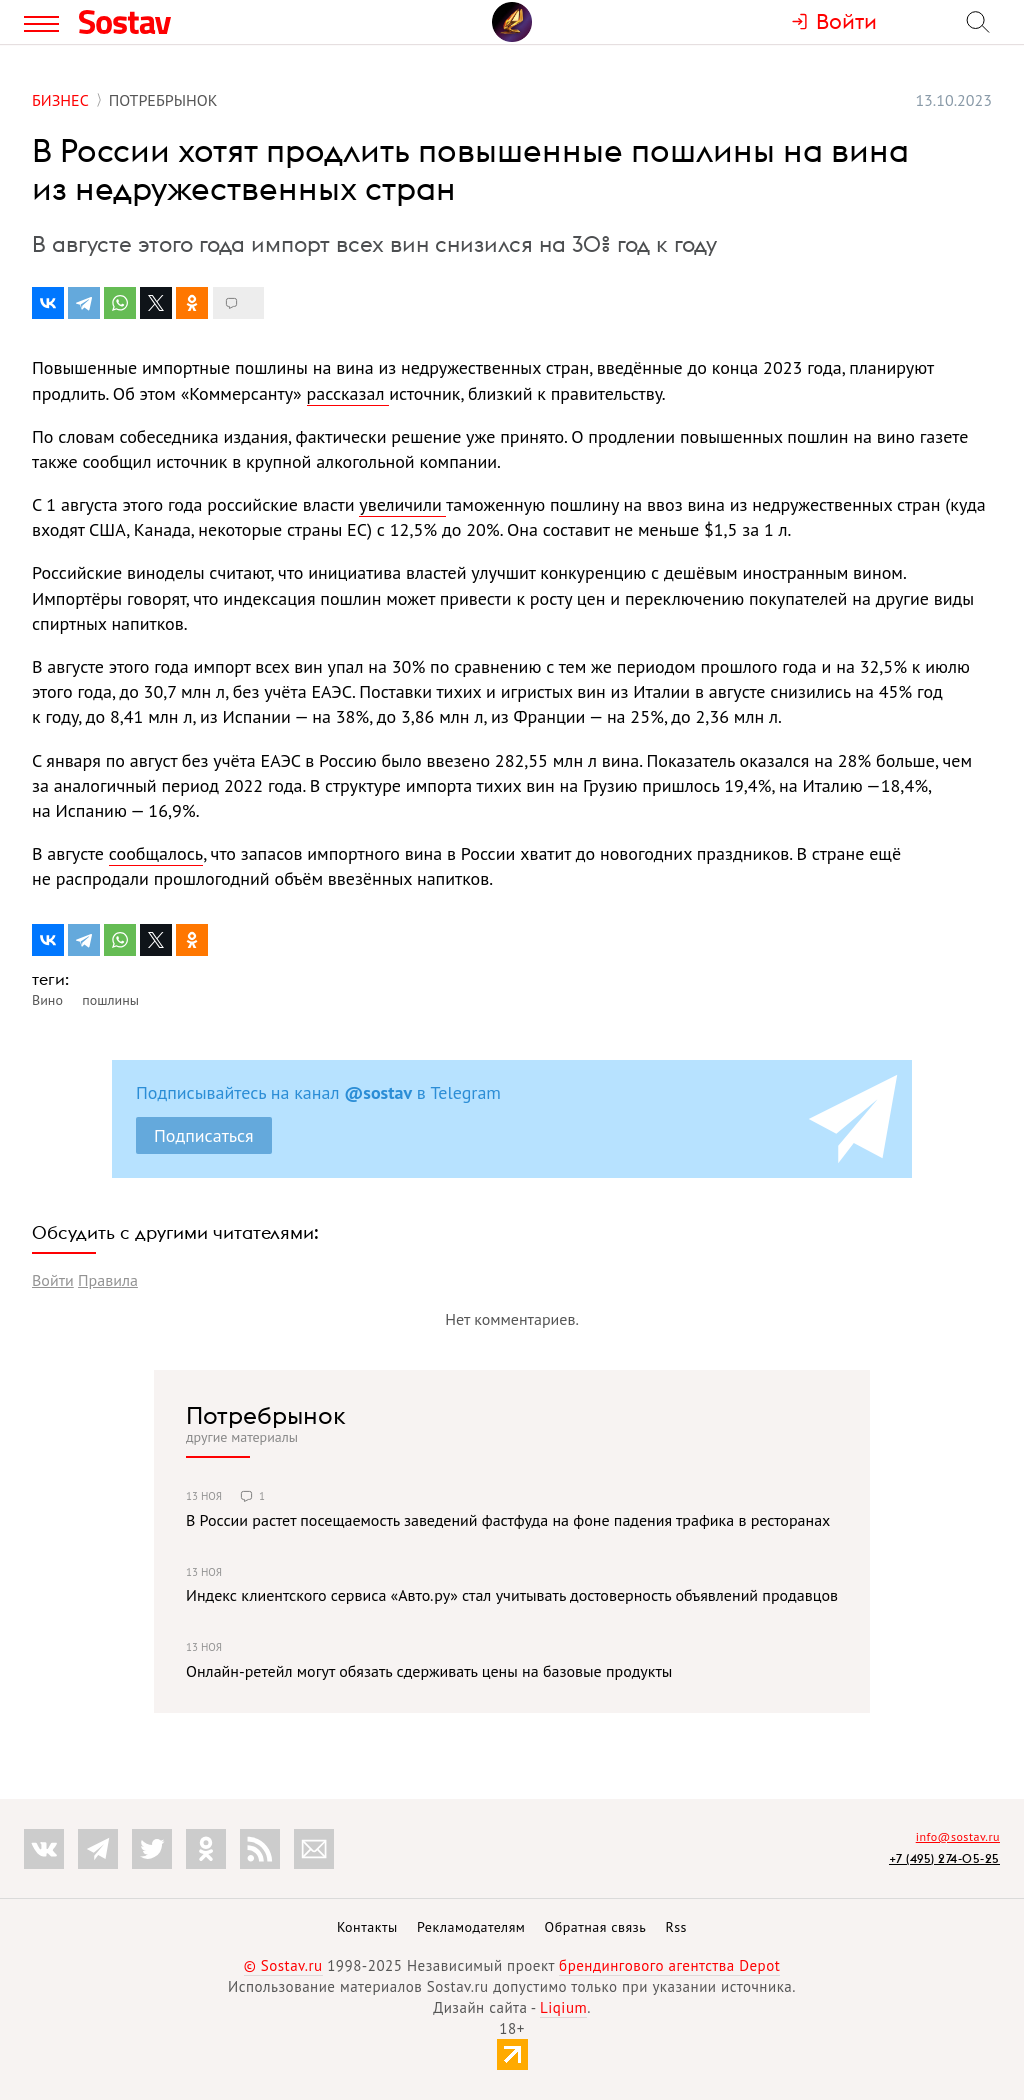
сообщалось (156, 853)
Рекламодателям (471, 1927)
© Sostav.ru (283, 1965)
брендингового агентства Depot (669, 1965)
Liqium (563, 2007)
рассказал (348, 393)
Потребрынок (266, 1415)
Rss (676, 1927)
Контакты (367, 1927)
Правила (108, 1280)
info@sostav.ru (958, 1836)
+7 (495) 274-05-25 (944, 1858)
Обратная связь (596, 1927)
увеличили (402, 504)
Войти (53, 1280)
